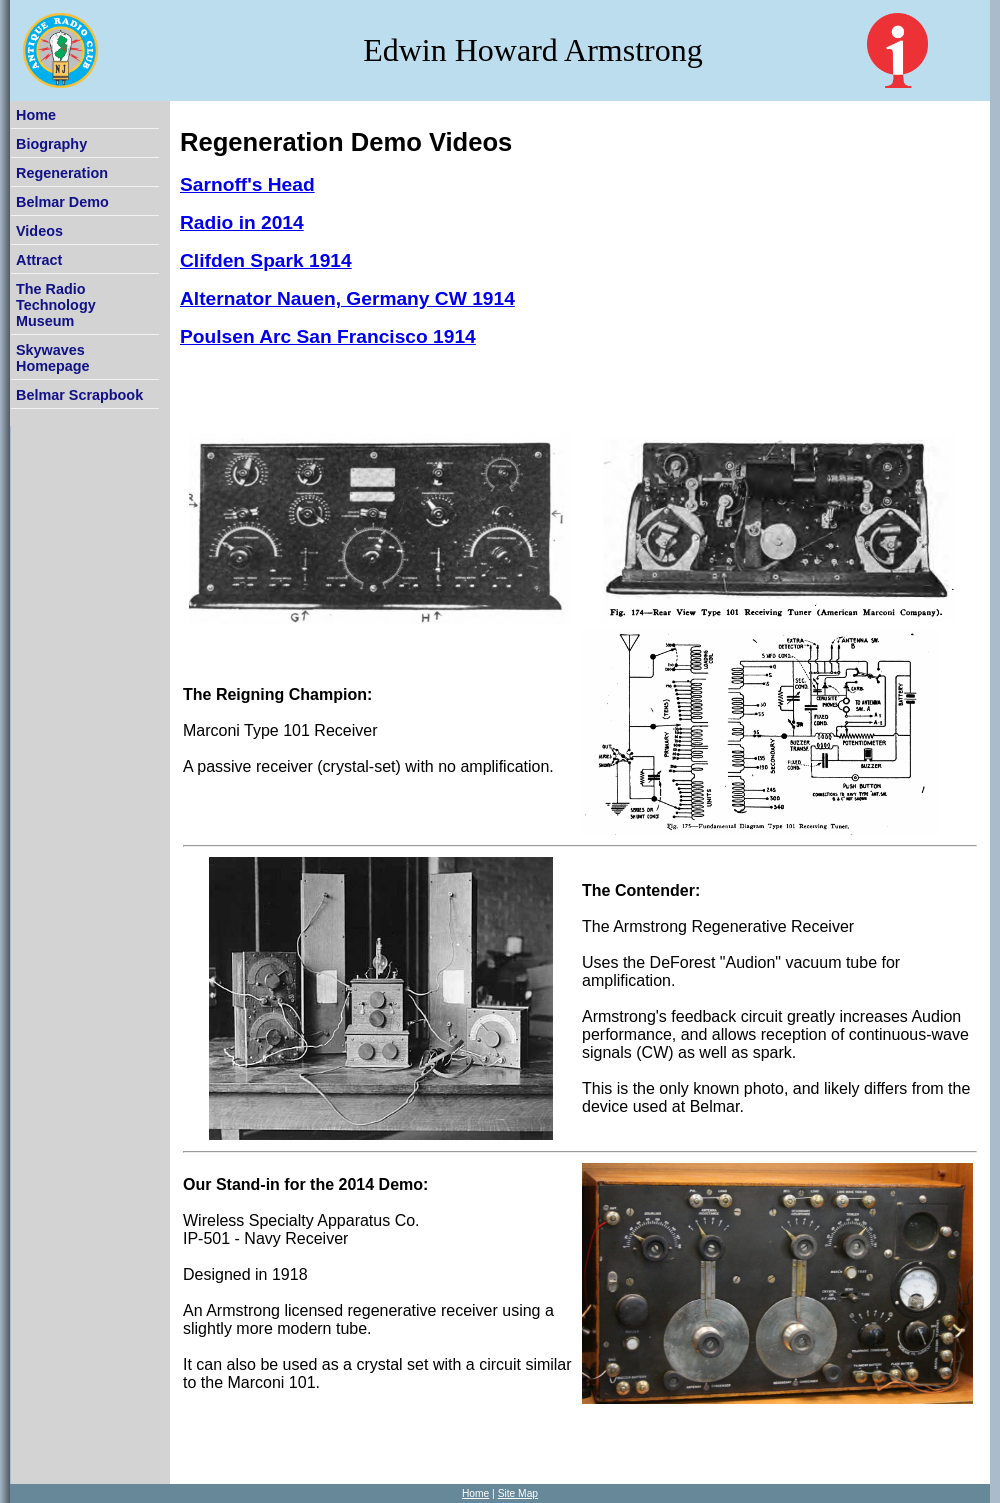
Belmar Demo (62, 202)
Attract (39, 260)
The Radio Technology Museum (56, 305)
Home (36, 115)
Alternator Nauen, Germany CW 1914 (347, 298)
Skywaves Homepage (53, 358)
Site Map (518, 1493)
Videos (39, 231)
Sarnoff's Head (247, 184)
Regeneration (62, 173)
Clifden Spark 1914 (266, 260)
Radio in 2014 (242, 222)
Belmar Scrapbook (79, 395)
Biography (51, 144)
